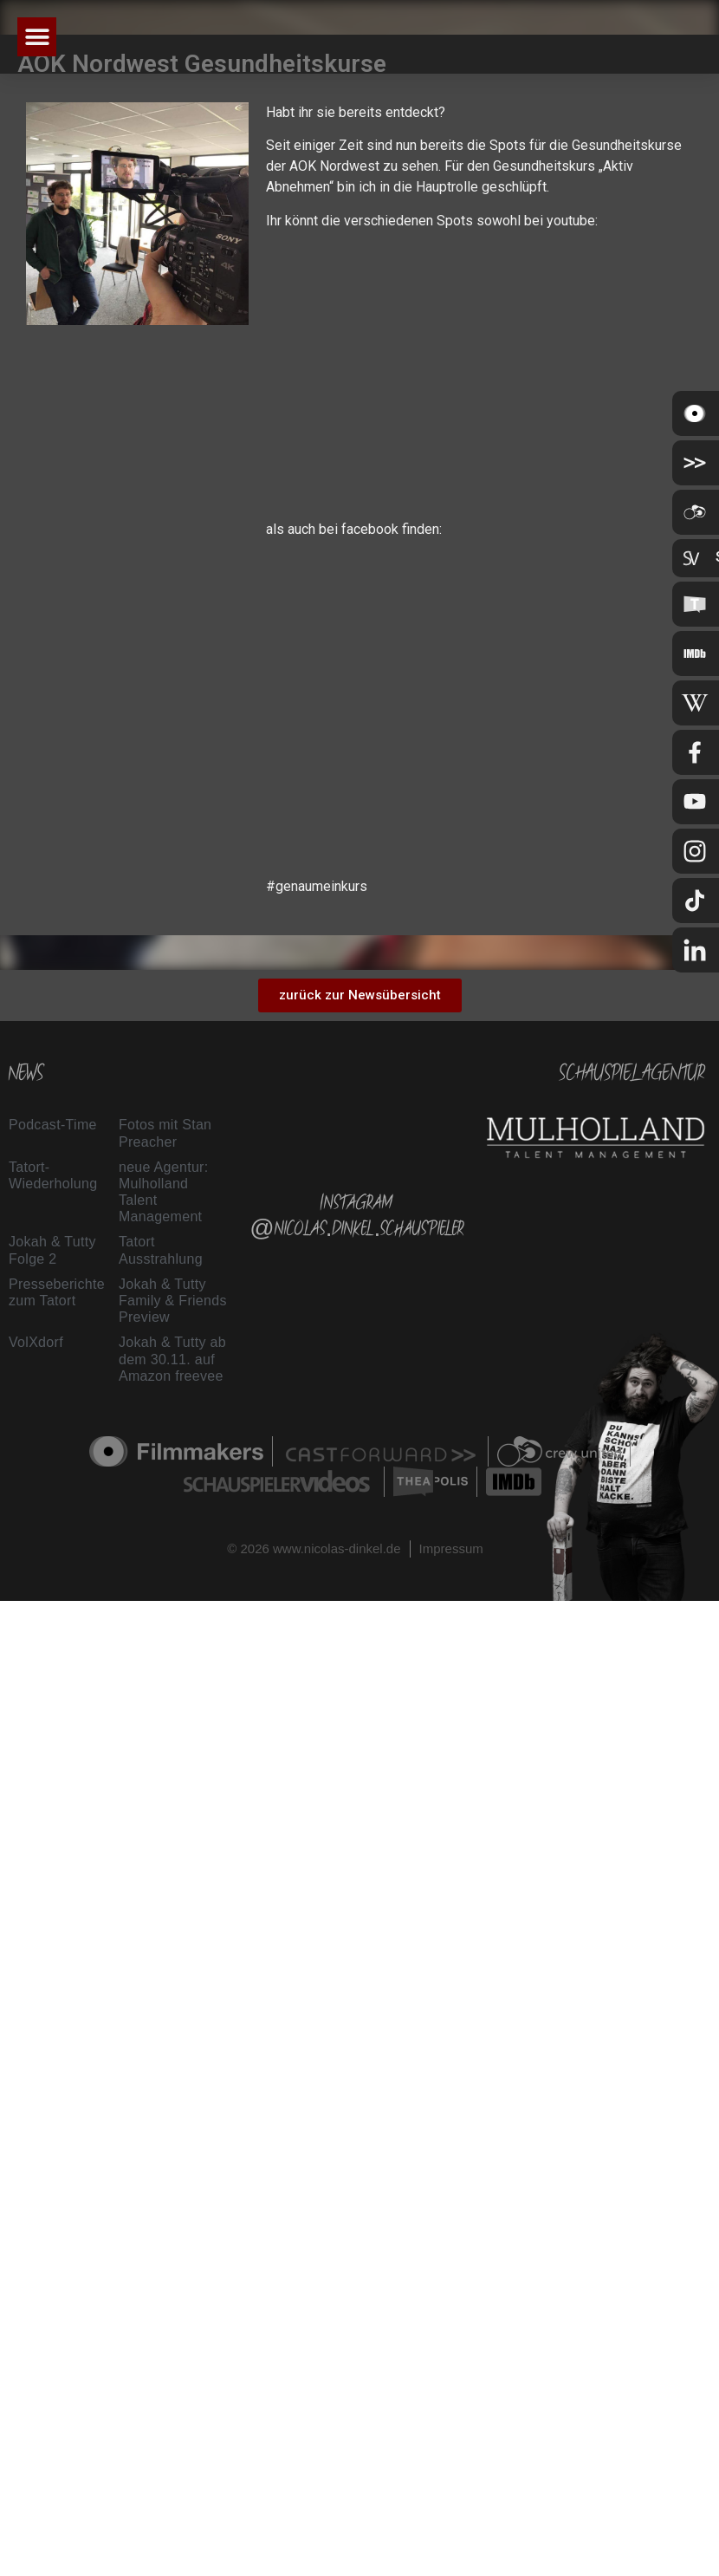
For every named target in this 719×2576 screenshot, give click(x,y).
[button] (36, 36)
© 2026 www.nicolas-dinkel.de (313, 1548)
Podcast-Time (53, 1124)
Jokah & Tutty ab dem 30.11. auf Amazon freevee (172, 1358)
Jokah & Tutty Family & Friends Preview (173, 1300)
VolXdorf (36, 1342)
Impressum (451, 1548)
